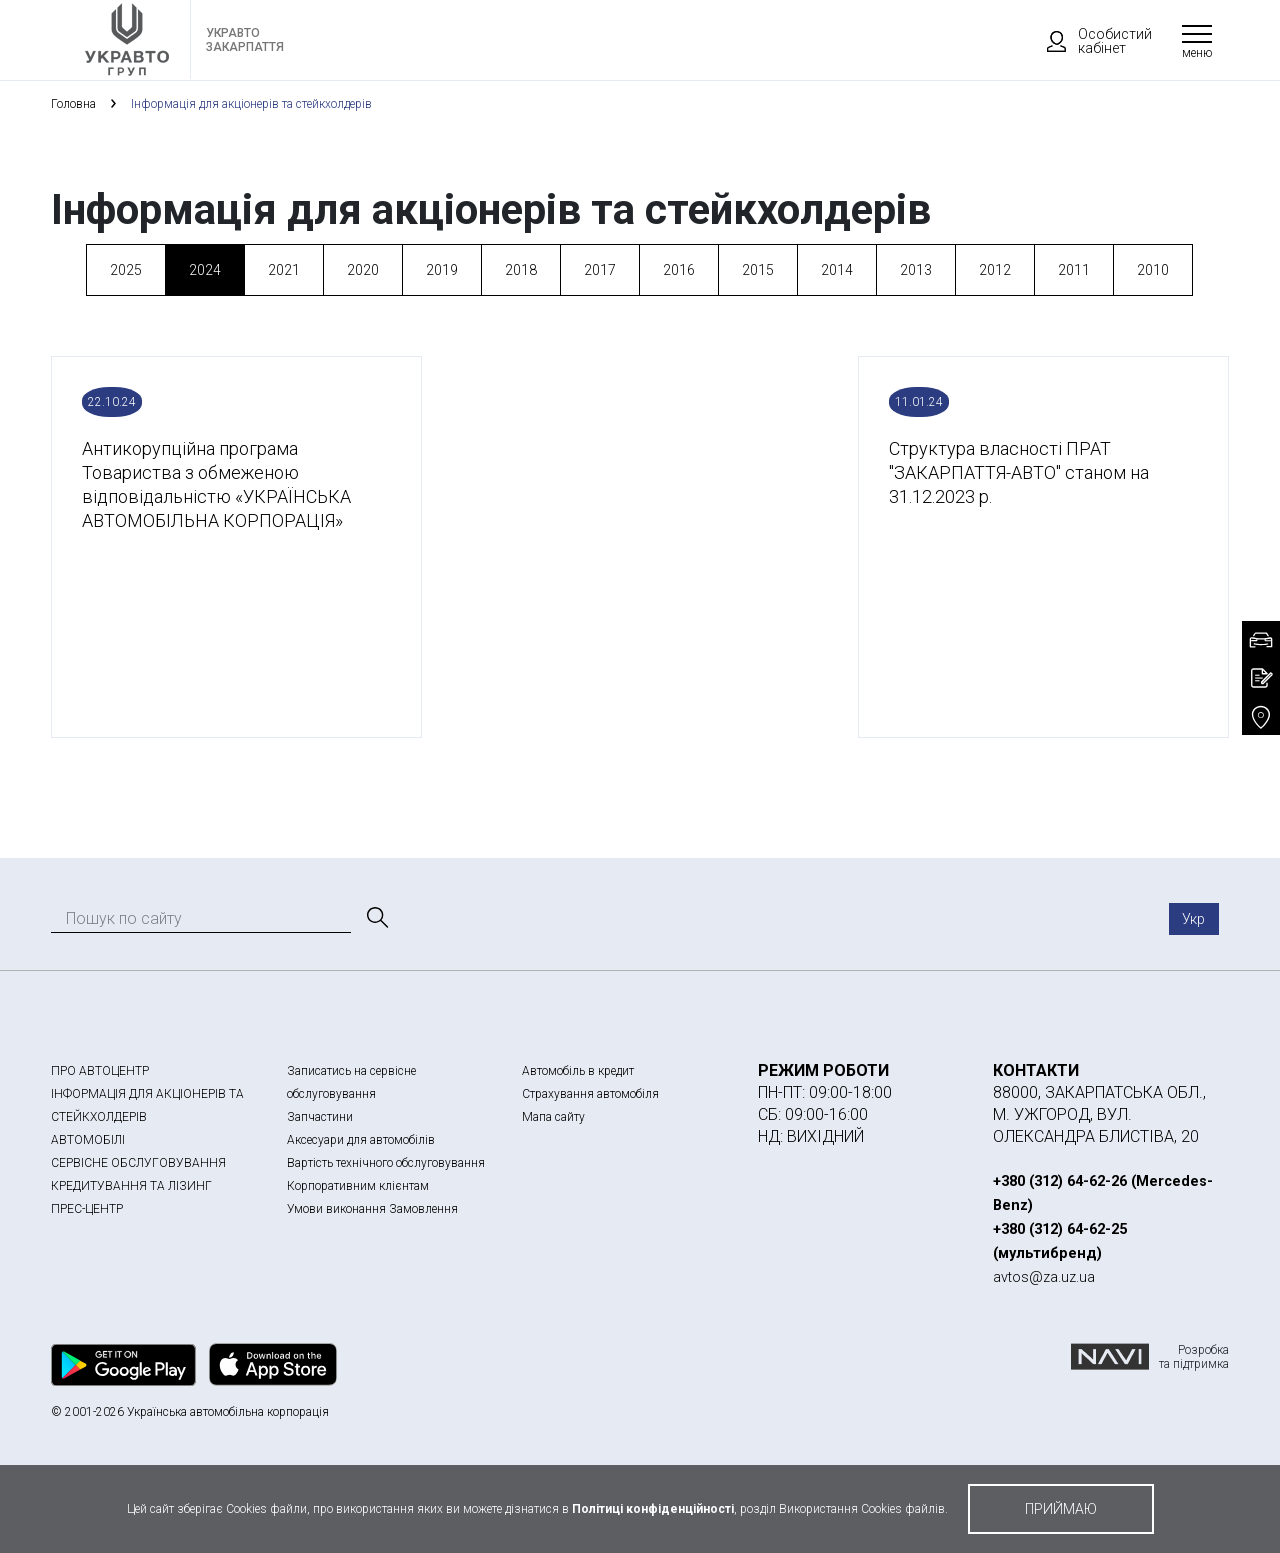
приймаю (1061, 1509)
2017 (600, 270)
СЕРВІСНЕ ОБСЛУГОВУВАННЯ (138, 1163)
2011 (1074, 270)
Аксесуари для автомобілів (361, 1140)
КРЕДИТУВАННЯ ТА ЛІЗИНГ (131, 1186)
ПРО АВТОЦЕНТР (100, 1071)
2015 (758, 270)
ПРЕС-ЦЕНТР (87, 1209)
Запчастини (320, 1117)
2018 (521, 270)
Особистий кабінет (1090, 41)
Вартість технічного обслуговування (386, 1163)
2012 (995, 270)
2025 (126, 270)
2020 (363, 270)
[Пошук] (376, 918)
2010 (1153, 270)
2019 (442, 270)
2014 (837, 270)
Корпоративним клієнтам (358, 1186)
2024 (205, 270)
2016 (679, 270)
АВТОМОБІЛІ (88, 1140)
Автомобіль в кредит (578, 1071)
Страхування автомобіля (590, 1094)
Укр (1193, 919)
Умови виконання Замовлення (372, 1209)
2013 (916, 270)
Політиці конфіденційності (653, 1509)
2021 (284, 270)
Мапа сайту (553, 1117)
